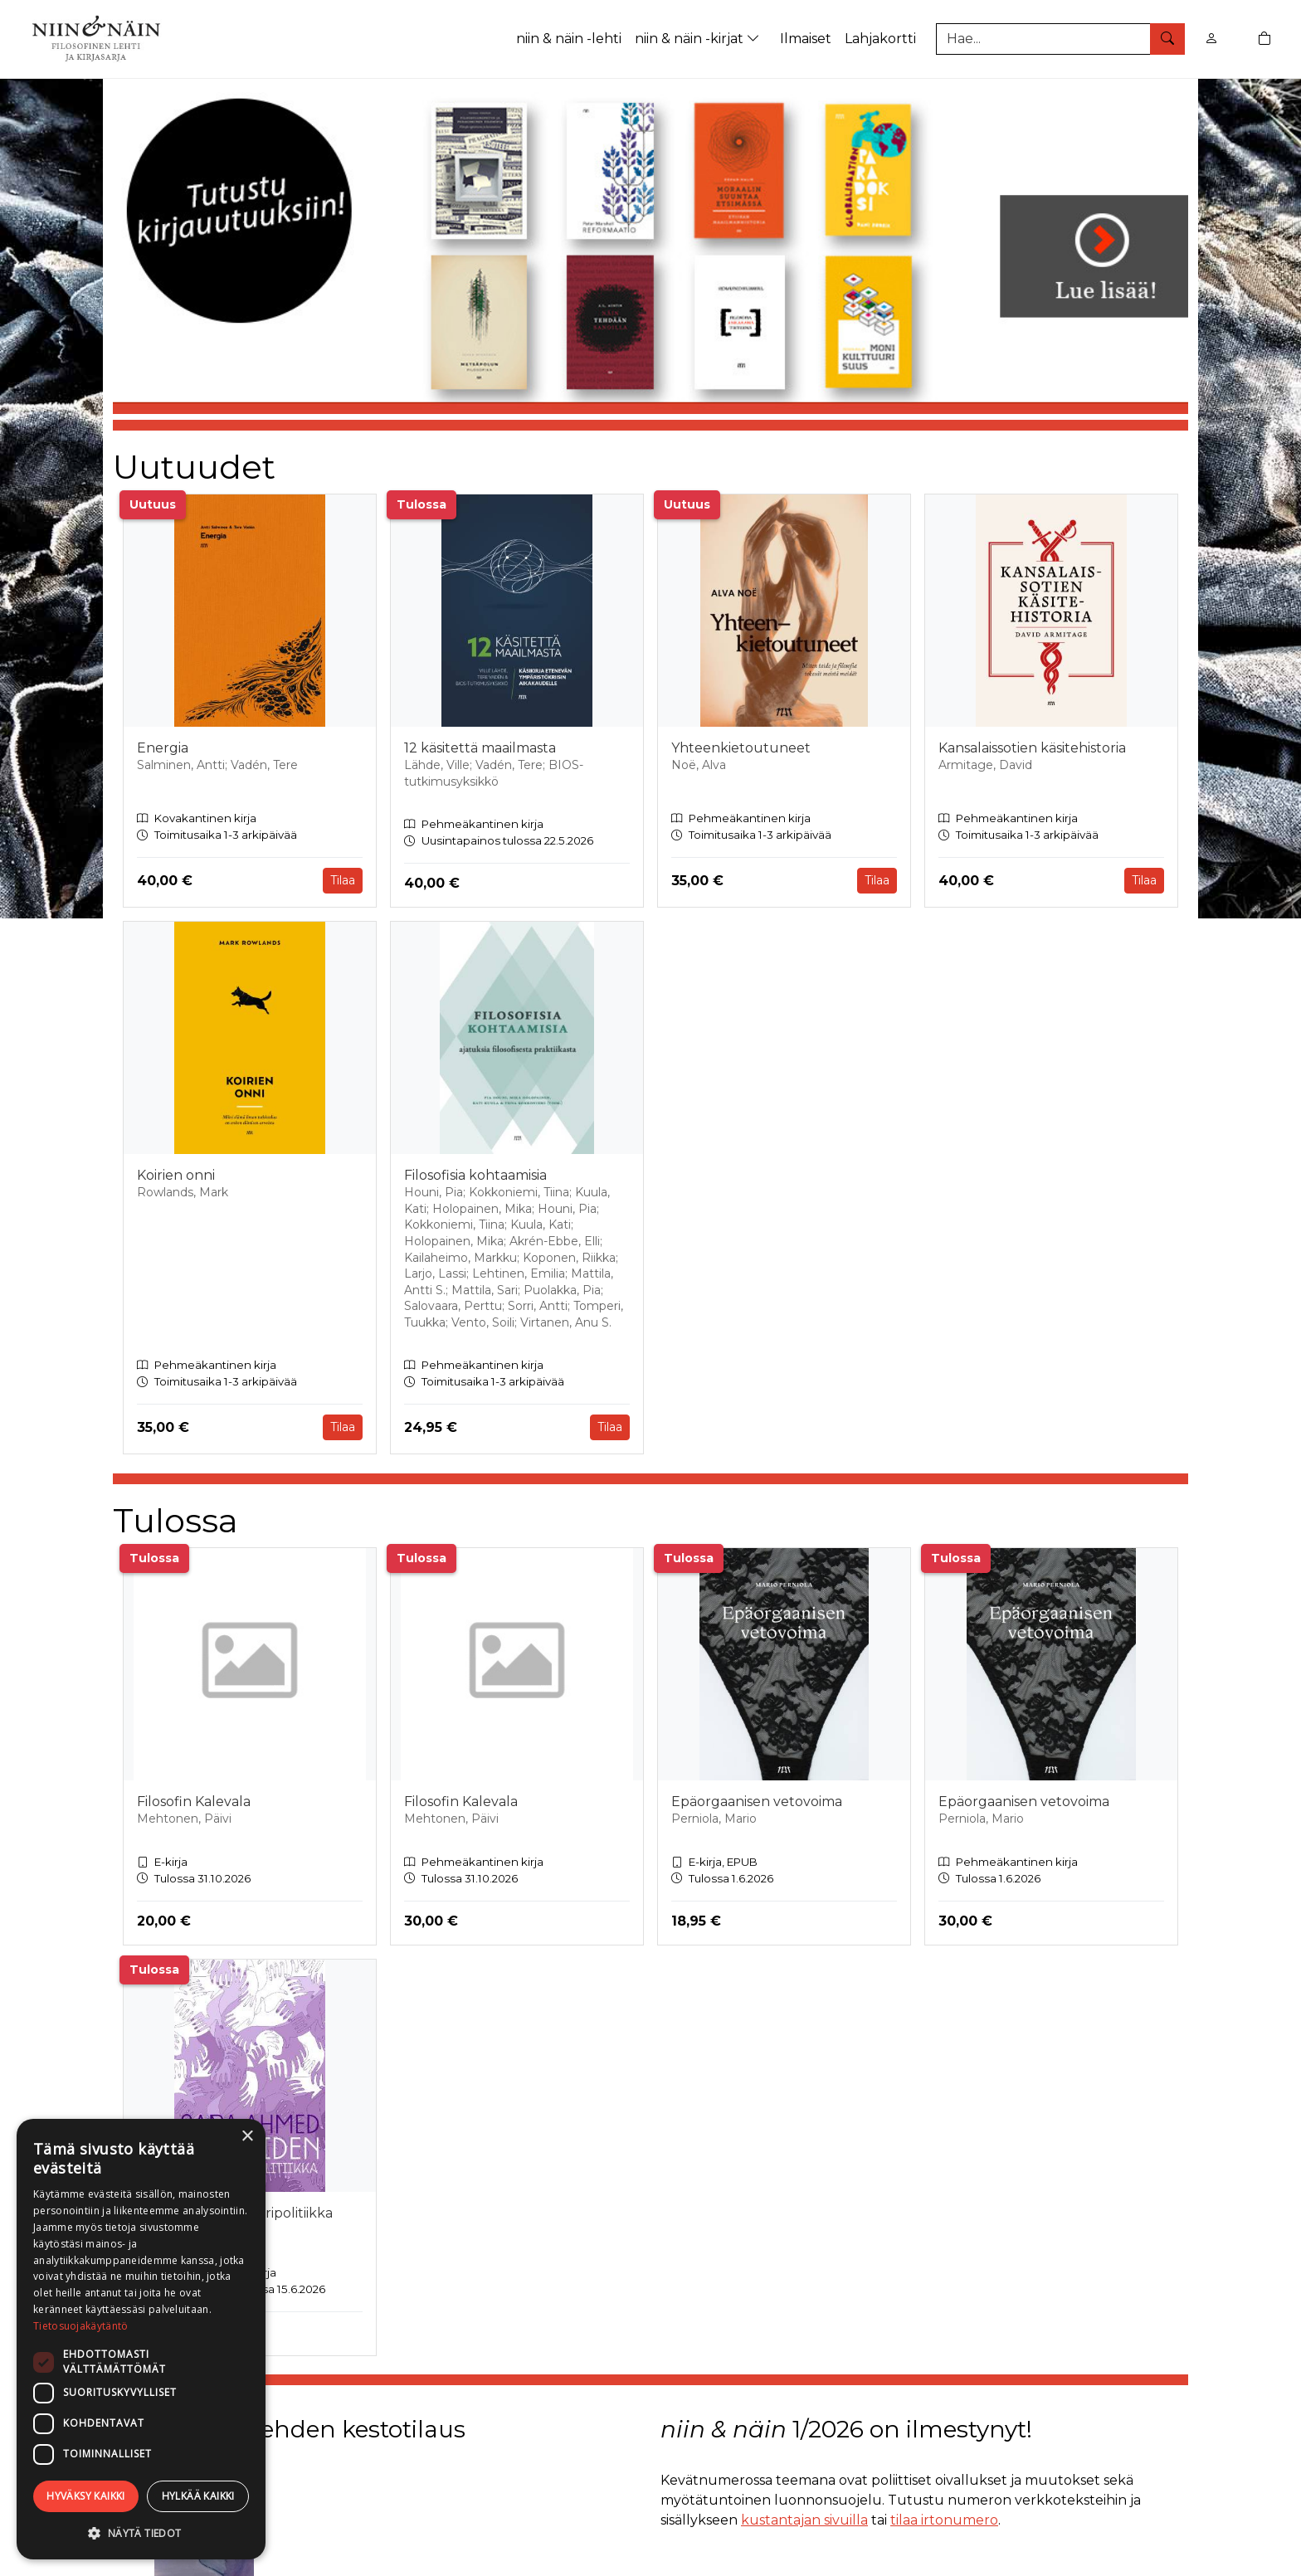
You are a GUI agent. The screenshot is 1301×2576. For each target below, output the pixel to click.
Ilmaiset (805, 38)
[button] (141, 2533)
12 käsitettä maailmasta (480, 748)
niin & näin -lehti (568, 38)
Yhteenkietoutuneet (741, 748)
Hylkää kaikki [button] (198, 2496)
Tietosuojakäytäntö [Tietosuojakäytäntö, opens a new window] (80, 2326)
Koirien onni (176, 1175)
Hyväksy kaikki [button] (85, 2496)
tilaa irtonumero (944, 2520)
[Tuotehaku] (1060, 39)
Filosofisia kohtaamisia (475, 1175)
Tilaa (342, 880)
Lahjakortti (880, 38)
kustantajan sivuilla (804, 2520)
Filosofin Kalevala (194, 1801)
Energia (162, 748)
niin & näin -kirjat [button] (699, 38)
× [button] (247, 2136)
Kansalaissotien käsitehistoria (1032, 748)
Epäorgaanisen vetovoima (756, 1801)
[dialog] (141, 2339)
